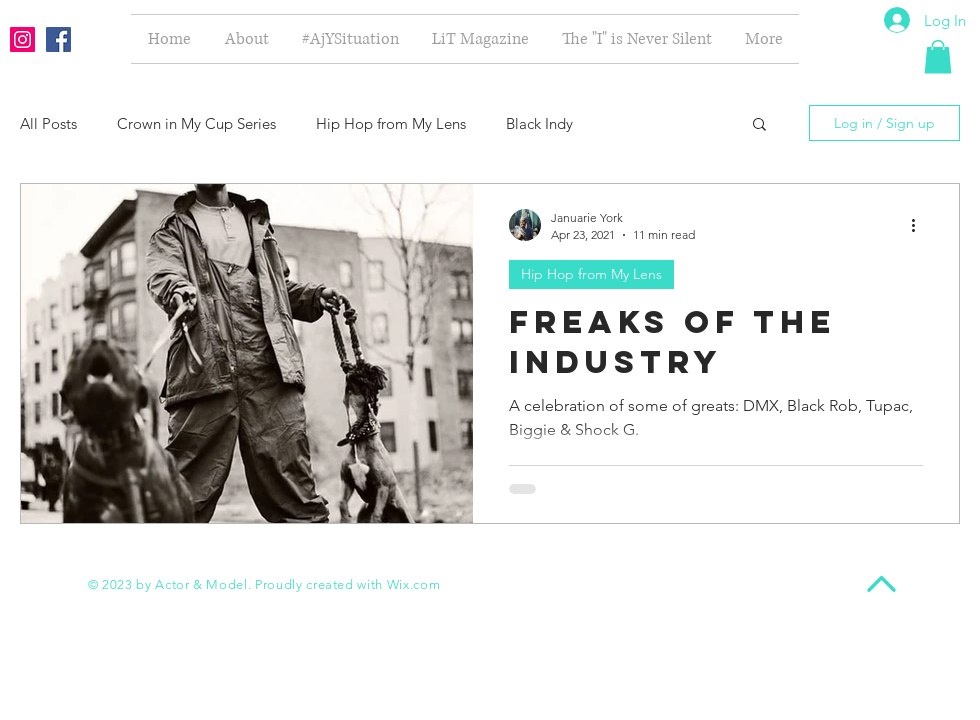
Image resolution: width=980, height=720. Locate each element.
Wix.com (414, 584)
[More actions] (920, 225)
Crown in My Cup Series (196, 123)
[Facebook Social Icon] (58, 39)
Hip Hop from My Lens (391, 123)
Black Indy (539, 123)
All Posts (48, 123)
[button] (938, 56)
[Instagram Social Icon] (22, 39)
